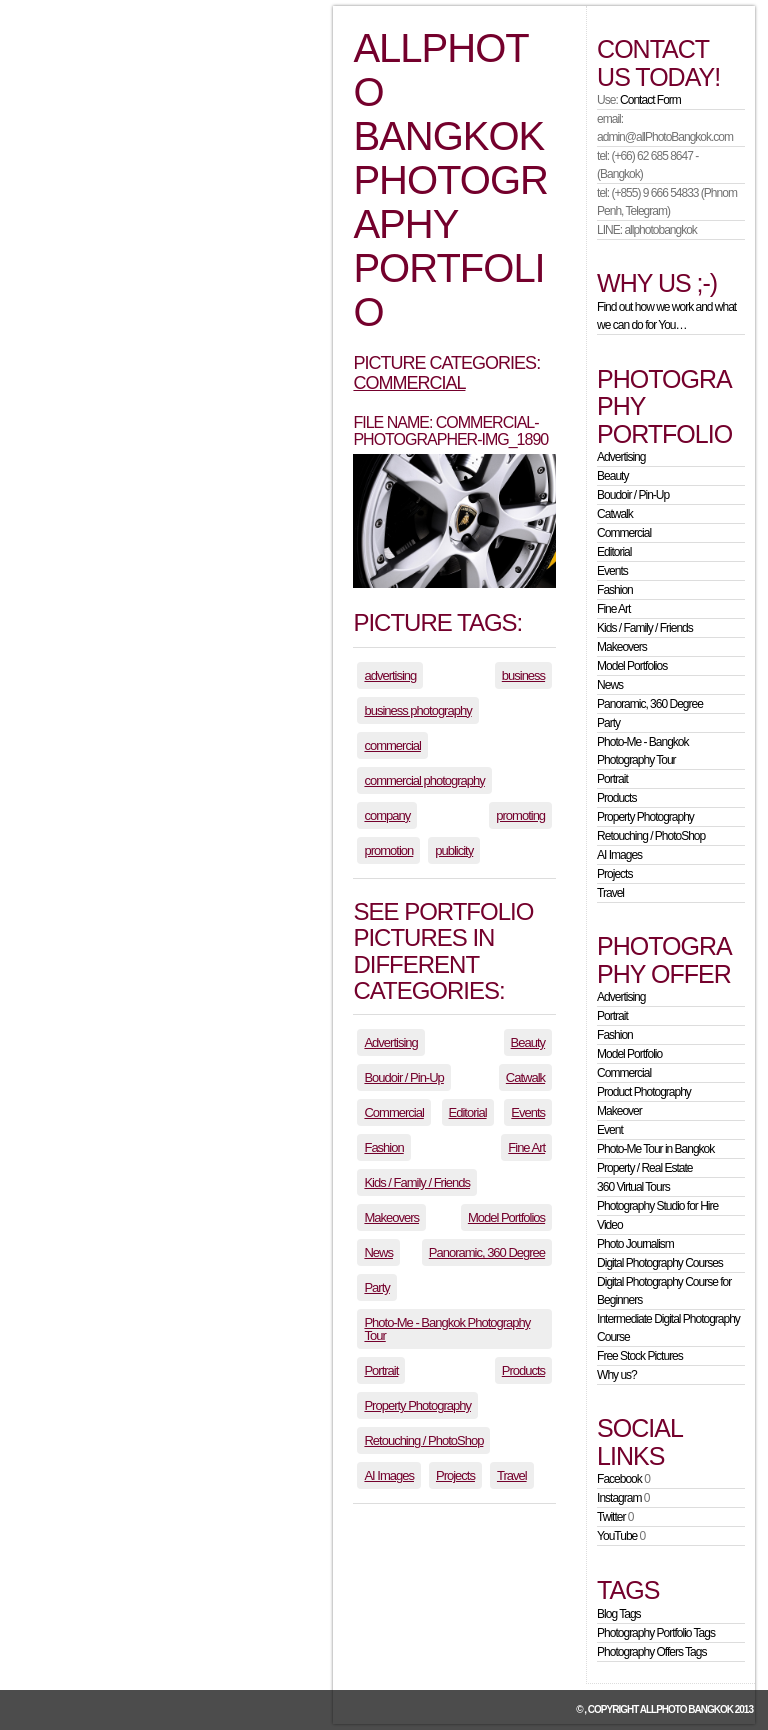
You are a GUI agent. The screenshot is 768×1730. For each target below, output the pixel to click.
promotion (388, 850)
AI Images (389, 1475)
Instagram (619, 1498)
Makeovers (391, 1217)
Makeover (619, 1111)
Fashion (383, 1147)
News (378, 1252)
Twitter (611, 1517)
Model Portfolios (506, 1217)
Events (528, 1112)
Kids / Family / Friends (417, 1182)
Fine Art (526, 1147)
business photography (417, 710)
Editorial (468, 1112)
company (387, 815)
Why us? (617, 1375)
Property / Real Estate (644, 1168)
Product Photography (644, 1092)
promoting (520, 815)
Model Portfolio (629, 1054)
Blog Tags (618, 1614)
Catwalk (525, 1077)
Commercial (409, 383)
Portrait (381, 1370)
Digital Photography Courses (660, 1263)
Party (376, 1287)
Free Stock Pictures (640, 1356)
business (523, 675)
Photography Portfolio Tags (656, 1633)
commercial (392, 745)
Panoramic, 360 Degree (487, 1252)
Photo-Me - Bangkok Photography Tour (447, 1329)
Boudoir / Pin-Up (403, 1077)
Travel (512, 1475)
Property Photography (417, 1405)
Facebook (619, 1479)
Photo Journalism (635, 1244)
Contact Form (650, 100)
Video (609, 1225)
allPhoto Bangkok (686, 1709)
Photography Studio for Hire (657, 1206)
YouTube (617, 1536)
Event (610, 1130)
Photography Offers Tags (651, 1652)
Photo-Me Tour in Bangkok (655, 1149)
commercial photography (424, 780)
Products (523, 1370)
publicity (454, 850)
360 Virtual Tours (633, 1187)
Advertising (390, 1042)
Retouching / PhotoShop (423, 1440)
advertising (390, 675)
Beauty (528, 1042)
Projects (455, 1475)
